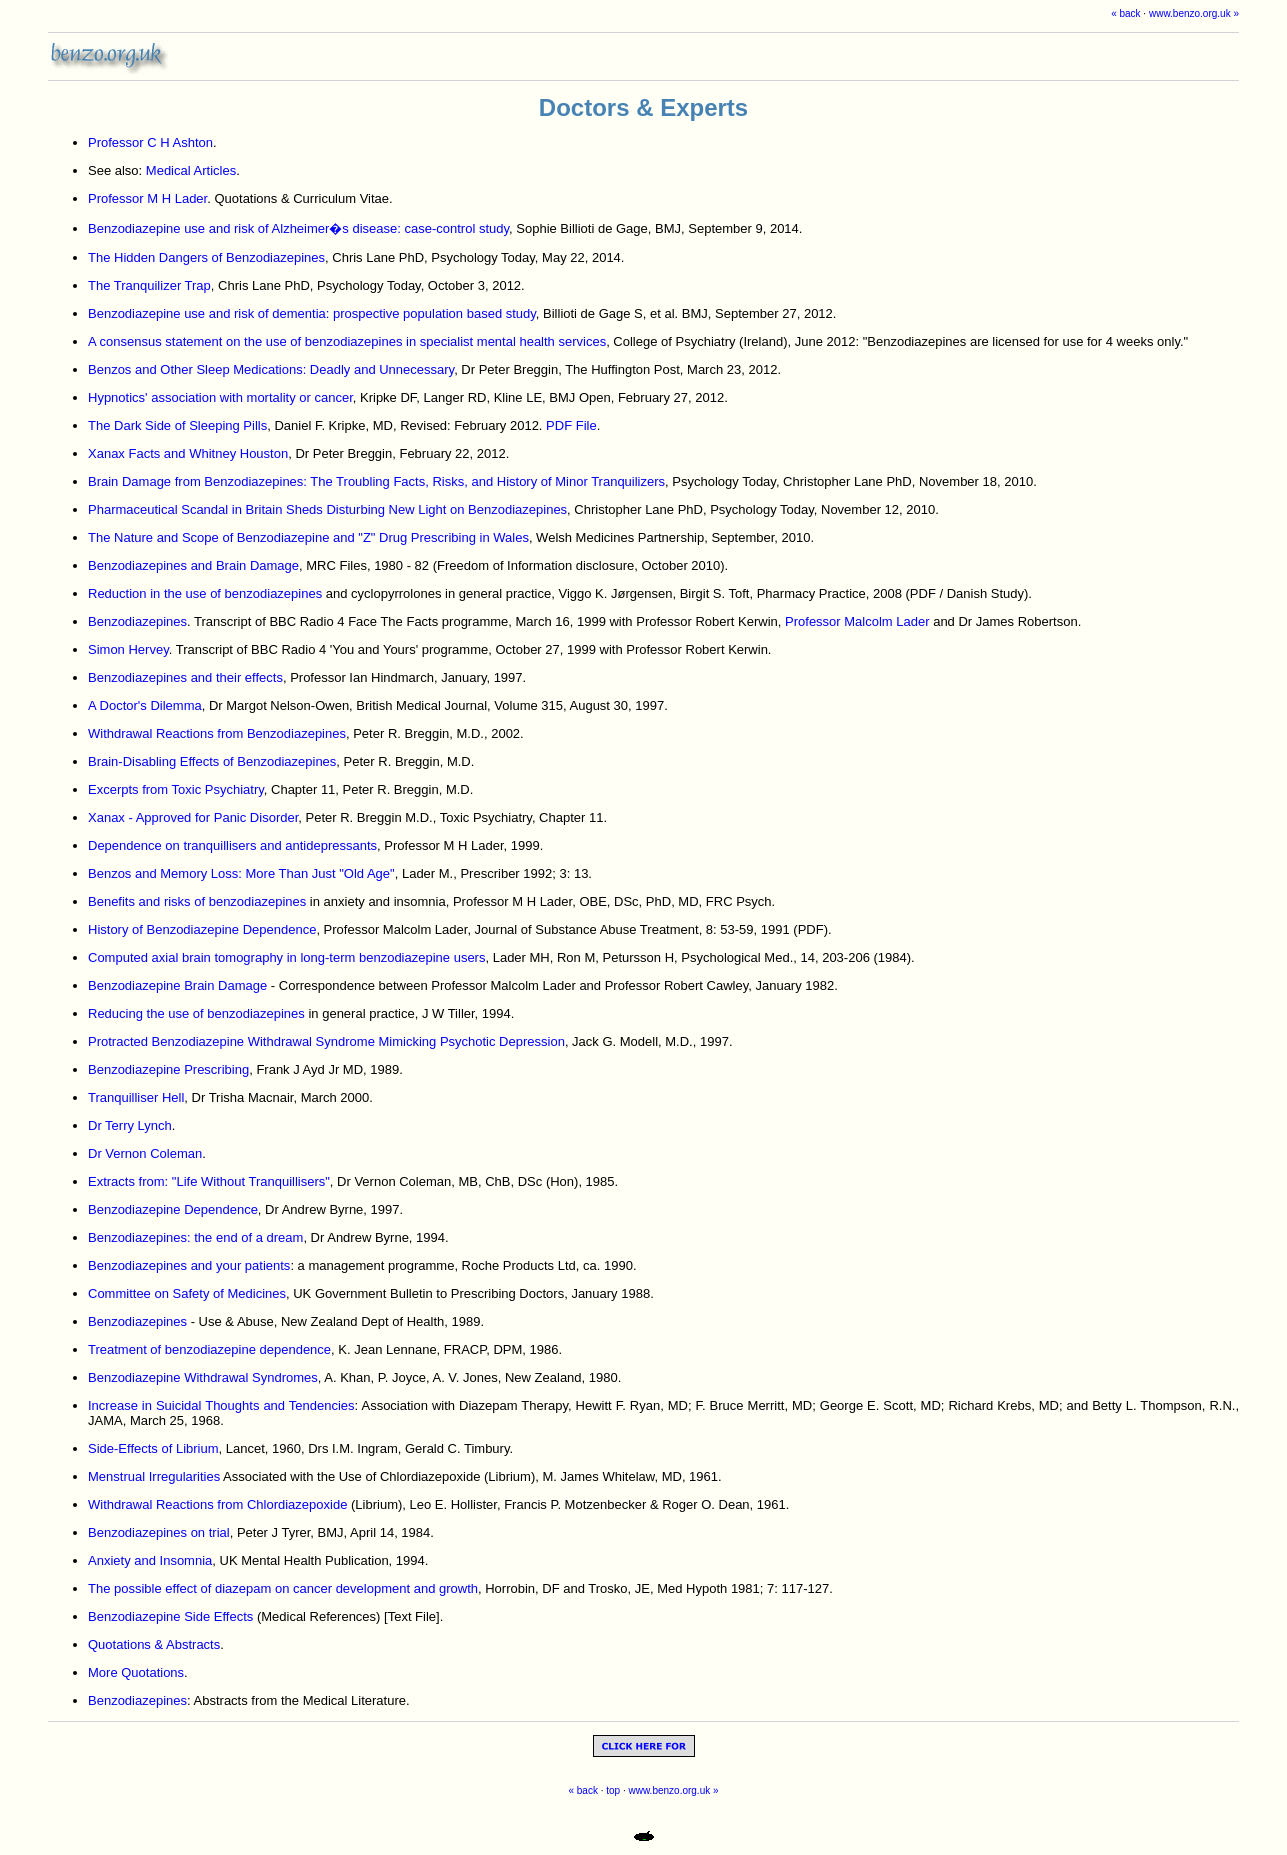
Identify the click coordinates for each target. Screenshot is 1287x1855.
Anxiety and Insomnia (150, 1560)
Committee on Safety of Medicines (187, 1293)
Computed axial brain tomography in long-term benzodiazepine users (286, 957)
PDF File (571, 425)
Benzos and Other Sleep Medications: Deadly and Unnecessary (271, 369)
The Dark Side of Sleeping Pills (177, 425)
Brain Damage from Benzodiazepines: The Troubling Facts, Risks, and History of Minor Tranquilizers (376, 481)
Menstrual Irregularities (154, 1476)
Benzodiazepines (137, 621)
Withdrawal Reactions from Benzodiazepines (217, 733)
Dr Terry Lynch (130, 1125)
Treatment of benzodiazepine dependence (209, 1349)
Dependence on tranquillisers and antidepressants (232, 845)
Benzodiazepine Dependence (173, 1209)
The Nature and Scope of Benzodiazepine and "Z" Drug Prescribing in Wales (308, 537)
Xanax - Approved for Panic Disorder (193, 817)
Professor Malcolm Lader (857, 621)
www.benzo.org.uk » (1194, 13)
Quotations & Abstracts (154, 1644)
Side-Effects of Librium (153, 1448)
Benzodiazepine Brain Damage (177, 985)
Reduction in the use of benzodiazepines (205, 593)
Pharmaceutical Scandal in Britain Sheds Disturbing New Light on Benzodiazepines (327, 509)
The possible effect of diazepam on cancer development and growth (283, 1588)
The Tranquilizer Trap (149, 285)
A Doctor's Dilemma (145, 705)
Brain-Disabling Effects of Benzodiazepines (212, 761)
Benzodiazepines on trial (159, 1532)
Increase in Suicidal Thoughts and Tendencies (221, 1405)
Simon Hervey (128, 649)
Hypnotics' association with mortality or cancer (220, 397)
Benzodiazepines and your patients (189, 1265)
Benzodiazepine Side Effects (170, 1616)
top (613, 1790)
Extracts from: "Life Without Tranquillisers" (209, 1181)
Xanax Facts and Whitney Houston (188, 453)
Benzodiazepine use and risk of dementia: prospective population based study (312, 313)
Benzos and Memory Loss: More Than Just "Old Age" (241, 873)
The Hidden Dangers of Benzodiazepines (206, 257)
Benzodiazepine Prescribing (168, 1069)
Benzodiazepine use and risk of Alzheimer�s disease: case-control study (298, 228)
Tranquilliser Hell (136, 1097)
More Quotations (136, 1672)
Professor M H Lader (147, 198)
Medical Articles (191, 170)
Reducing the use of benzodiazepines (196, 1013)
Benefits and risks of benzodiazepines (197, 901)
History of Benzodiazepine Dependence (202, 929)
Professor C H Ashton (150, 142)
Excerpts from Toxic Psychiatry (176, 789)
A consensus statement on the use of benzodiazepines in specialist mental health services (347, 341)
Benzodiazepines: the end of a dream (195, 1237)
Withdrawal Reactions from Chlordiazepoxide (217, 1504)
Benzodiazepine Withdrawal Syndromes (203, 1377)
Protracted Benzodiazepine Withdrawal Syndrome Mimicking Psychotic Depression (326, 1041)
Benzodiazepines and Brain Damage (193, 565)
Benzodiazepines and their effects (185, 677)
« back (1125, 13)
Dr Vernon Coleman (145, 1153)
